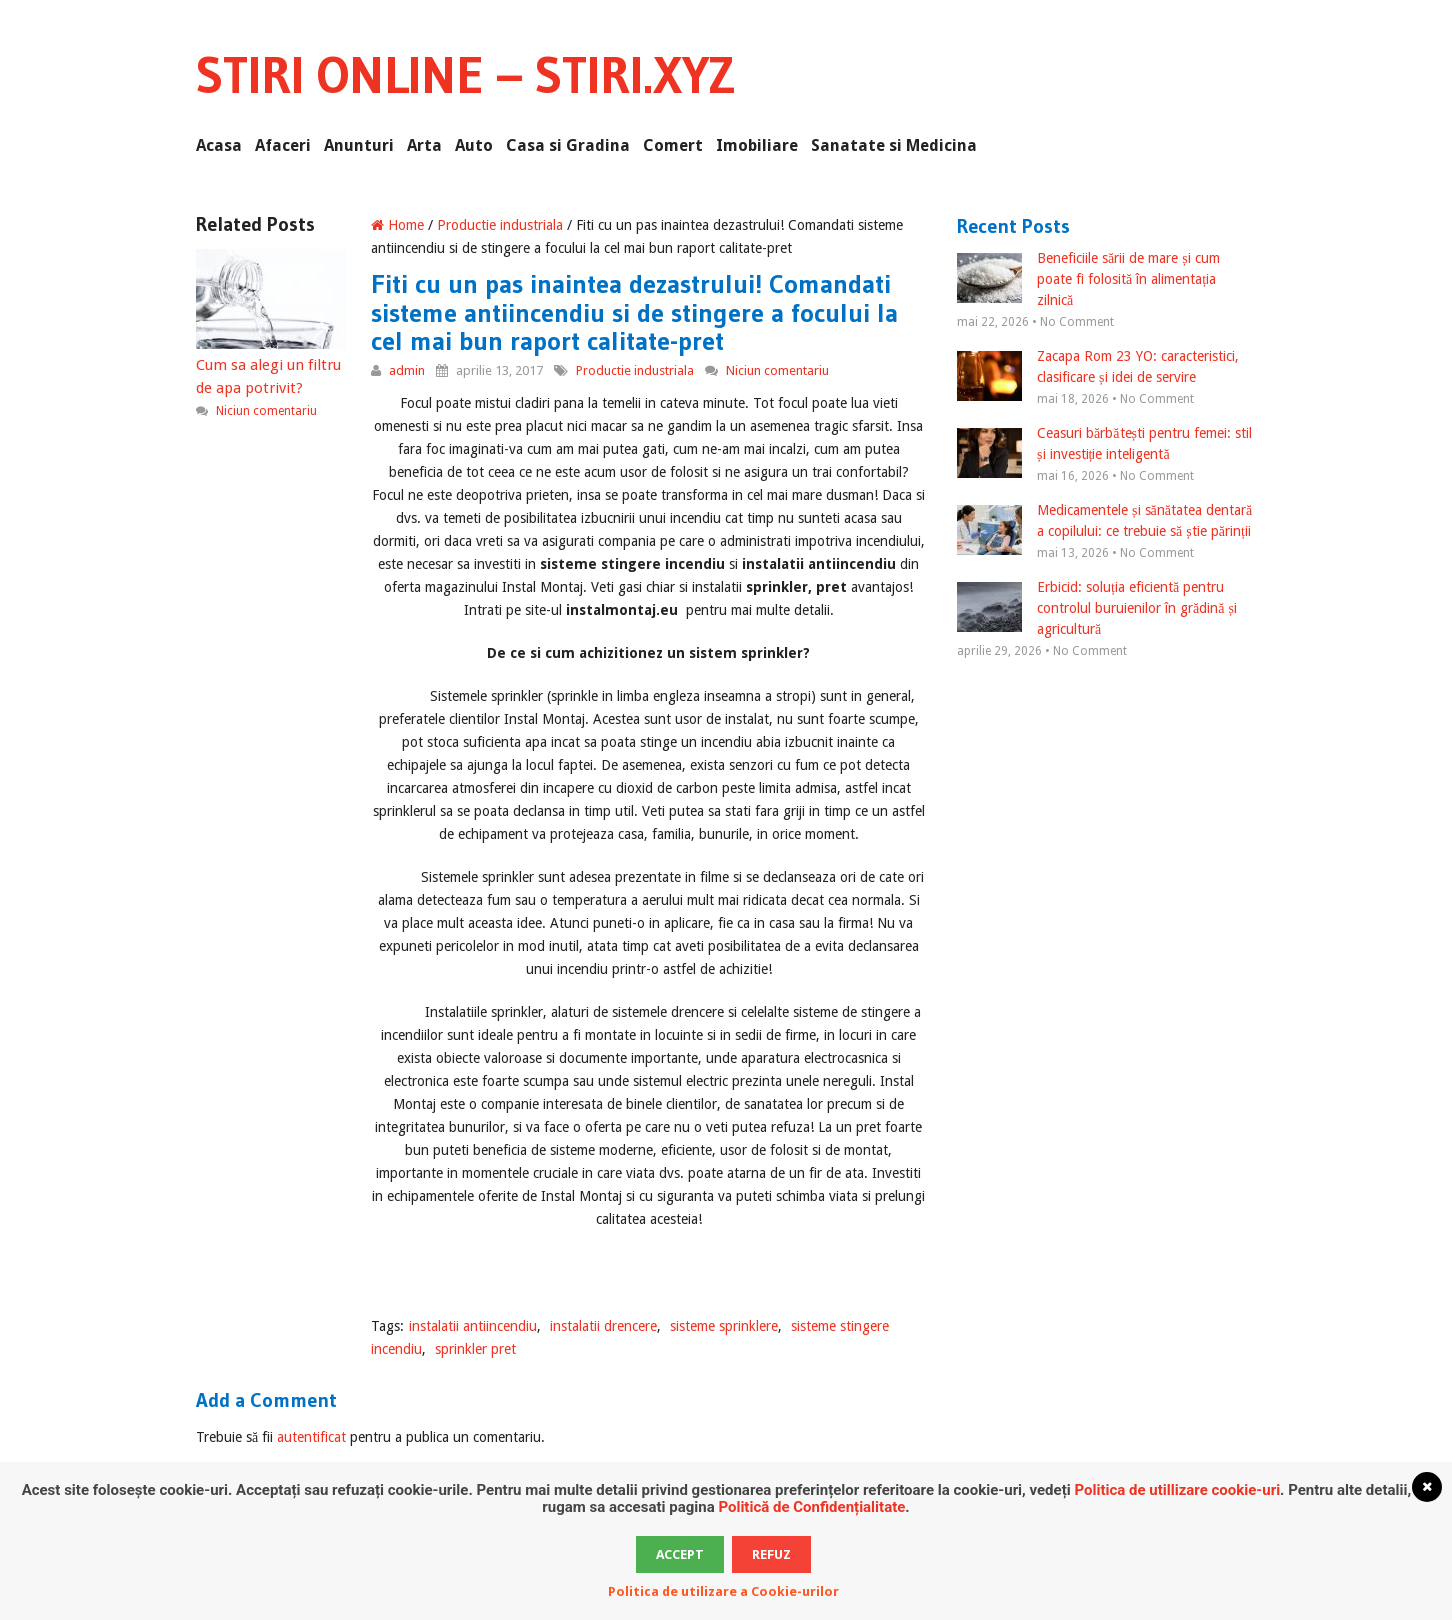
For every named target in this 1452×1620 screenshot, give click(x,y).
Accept (680, 1554)
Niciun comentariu (777, 370)
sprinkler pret (475, 1349)
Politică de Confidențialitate (811, 1507)
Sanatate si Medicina (894, 145)
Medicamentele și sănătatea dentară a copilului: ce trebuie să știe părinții (1104, 522)
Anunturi (359, 145)
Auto (474, 145)
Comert (673, 145)
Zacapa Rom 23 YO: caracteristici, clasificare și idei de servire (1098, 368)
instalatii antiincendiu (473, 1326)
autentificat (311, 1437)
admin (407, 370)
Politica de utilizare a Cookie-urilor (723, 1591)
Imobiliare (757, 145)
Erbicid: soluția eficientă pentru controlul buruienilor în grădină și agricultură (1097, 608)
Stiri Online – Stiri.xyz (465, 75)
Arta (424, 145)
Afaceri (283, 145)
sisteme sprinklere (724, 1326)
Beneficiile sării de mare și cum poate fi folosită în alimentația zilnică (1088, 279)
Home (397, 225)
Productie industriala (500, 225)
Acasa (219, 145)
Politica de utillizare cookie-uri (1177, 1490)
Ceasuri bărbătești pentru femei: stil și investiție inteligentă (1104, 445)
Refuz (771, 1554)
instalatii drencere (603, 1326)
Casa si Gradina (568, 145)
